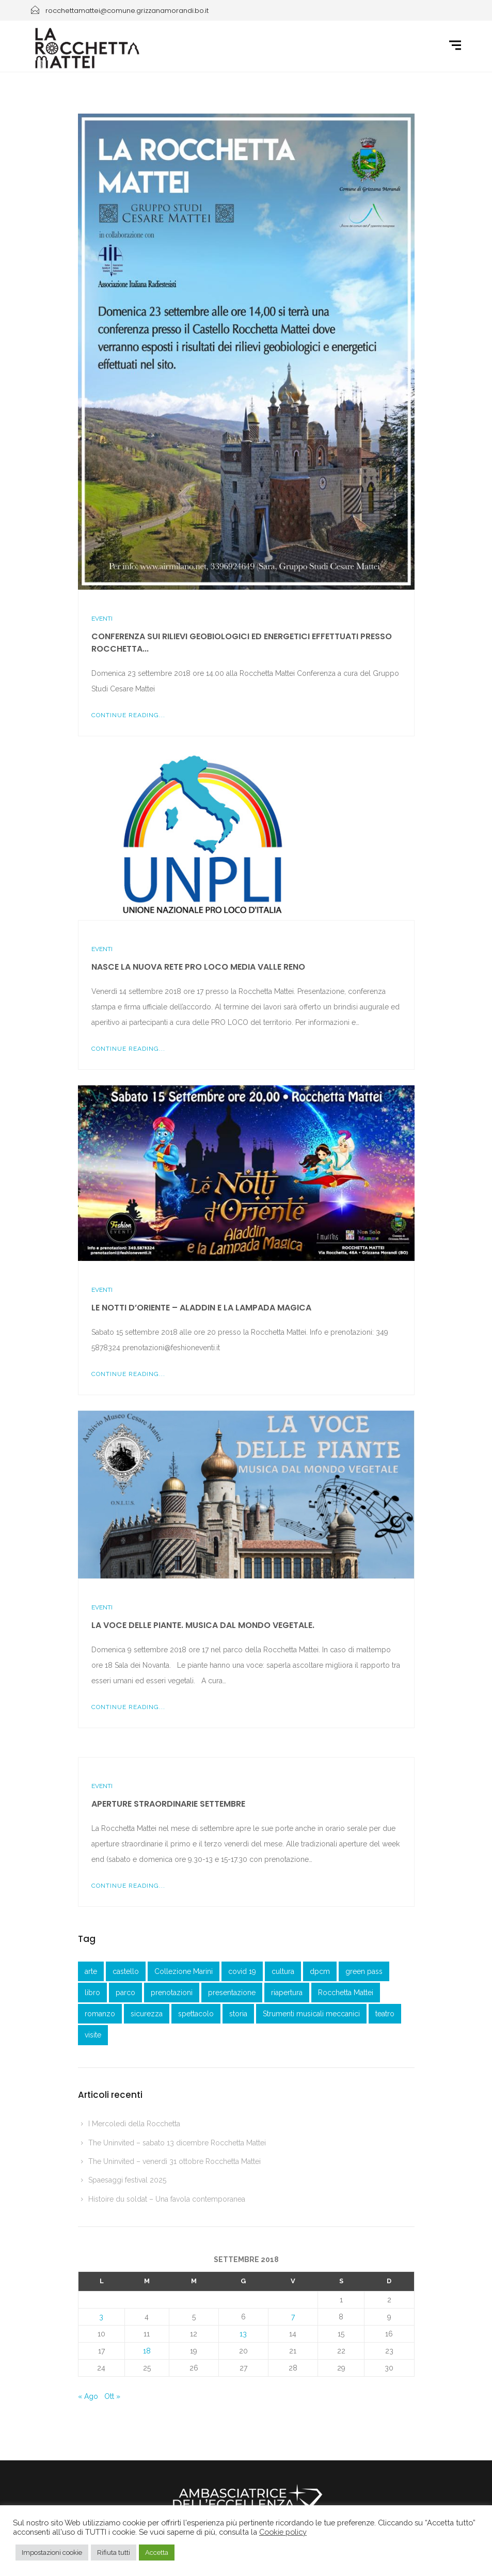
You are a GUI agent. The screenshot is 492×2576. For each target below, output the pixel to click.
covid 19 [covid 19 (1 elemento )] (242, 1971)
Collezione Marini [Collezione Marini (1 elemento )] (183, 1971)
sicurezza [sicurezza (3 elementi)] (147, 2014)
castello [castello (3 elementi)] (126, 1971)
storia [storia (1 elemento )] (238, 2014)
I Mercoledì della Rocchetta (134, 2124)
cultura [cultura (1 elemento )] (283, 1971)
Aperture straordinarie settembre (168, 1804)
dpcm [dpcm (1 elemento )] (320, 1971)
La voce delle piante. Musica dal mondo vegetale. (202, 1625)
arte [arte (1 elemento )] (91, 1971)
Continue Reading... (128, 715)
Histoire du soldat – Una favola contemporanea (166, 2199)
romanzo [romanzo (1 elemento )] (100, 2014)
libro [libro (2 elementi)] (92, 1992)
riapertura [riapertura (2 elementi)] (287, 1992)
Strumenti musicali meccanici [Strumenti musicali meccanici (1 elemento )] (311, 2014)
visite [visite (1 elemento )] (93, 2035)
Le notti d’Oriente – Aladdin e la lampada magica (201, 1308)
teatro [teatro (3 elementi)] (384, 2014)
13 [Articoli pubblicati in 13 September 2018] (243, 2334)
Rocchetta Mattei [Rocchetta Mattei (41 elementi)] (345, 1992)
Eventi (102, 618)
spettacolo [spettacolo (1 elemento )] (196, 2014)
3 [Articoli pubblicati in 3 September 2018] (101, 2317)
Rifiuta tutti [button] (113, 2552)
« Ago (88, 2396)
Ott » (112, 2396)
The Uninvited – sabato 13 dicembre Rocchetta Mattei (177, 2143)
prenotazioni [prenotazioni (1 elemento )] (172, 1992)
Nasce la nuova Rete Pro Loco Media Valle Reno (198, 967)
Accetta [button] (156, 2552)
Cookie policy (283, 2531)
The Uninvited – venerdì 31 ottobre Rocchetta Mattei (174, 2161)
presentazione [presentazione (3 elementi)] (232, 1992)
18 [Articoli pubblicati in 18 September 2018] (147, 2351)
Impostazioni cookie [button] (52, 2552)
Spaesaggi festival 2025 (127, 2180)
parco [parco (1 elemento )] (125, 1992)
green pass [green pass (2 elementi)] (364, 1971)
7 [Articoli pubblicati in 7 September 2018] (293, 2317)
